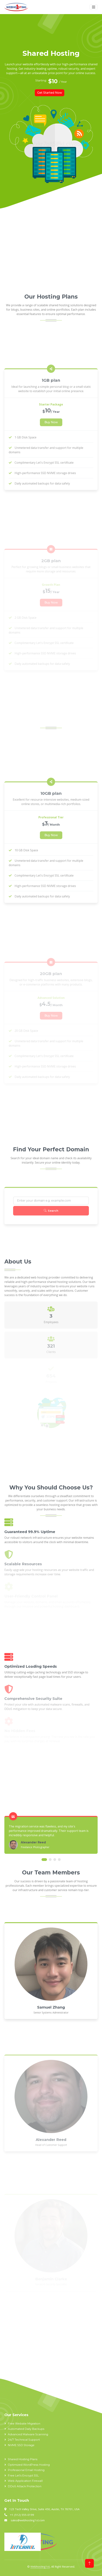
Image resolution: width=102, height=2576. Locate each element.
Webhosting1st (40, 2566)
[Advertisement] (51, 252)
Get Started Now (49, 92)
